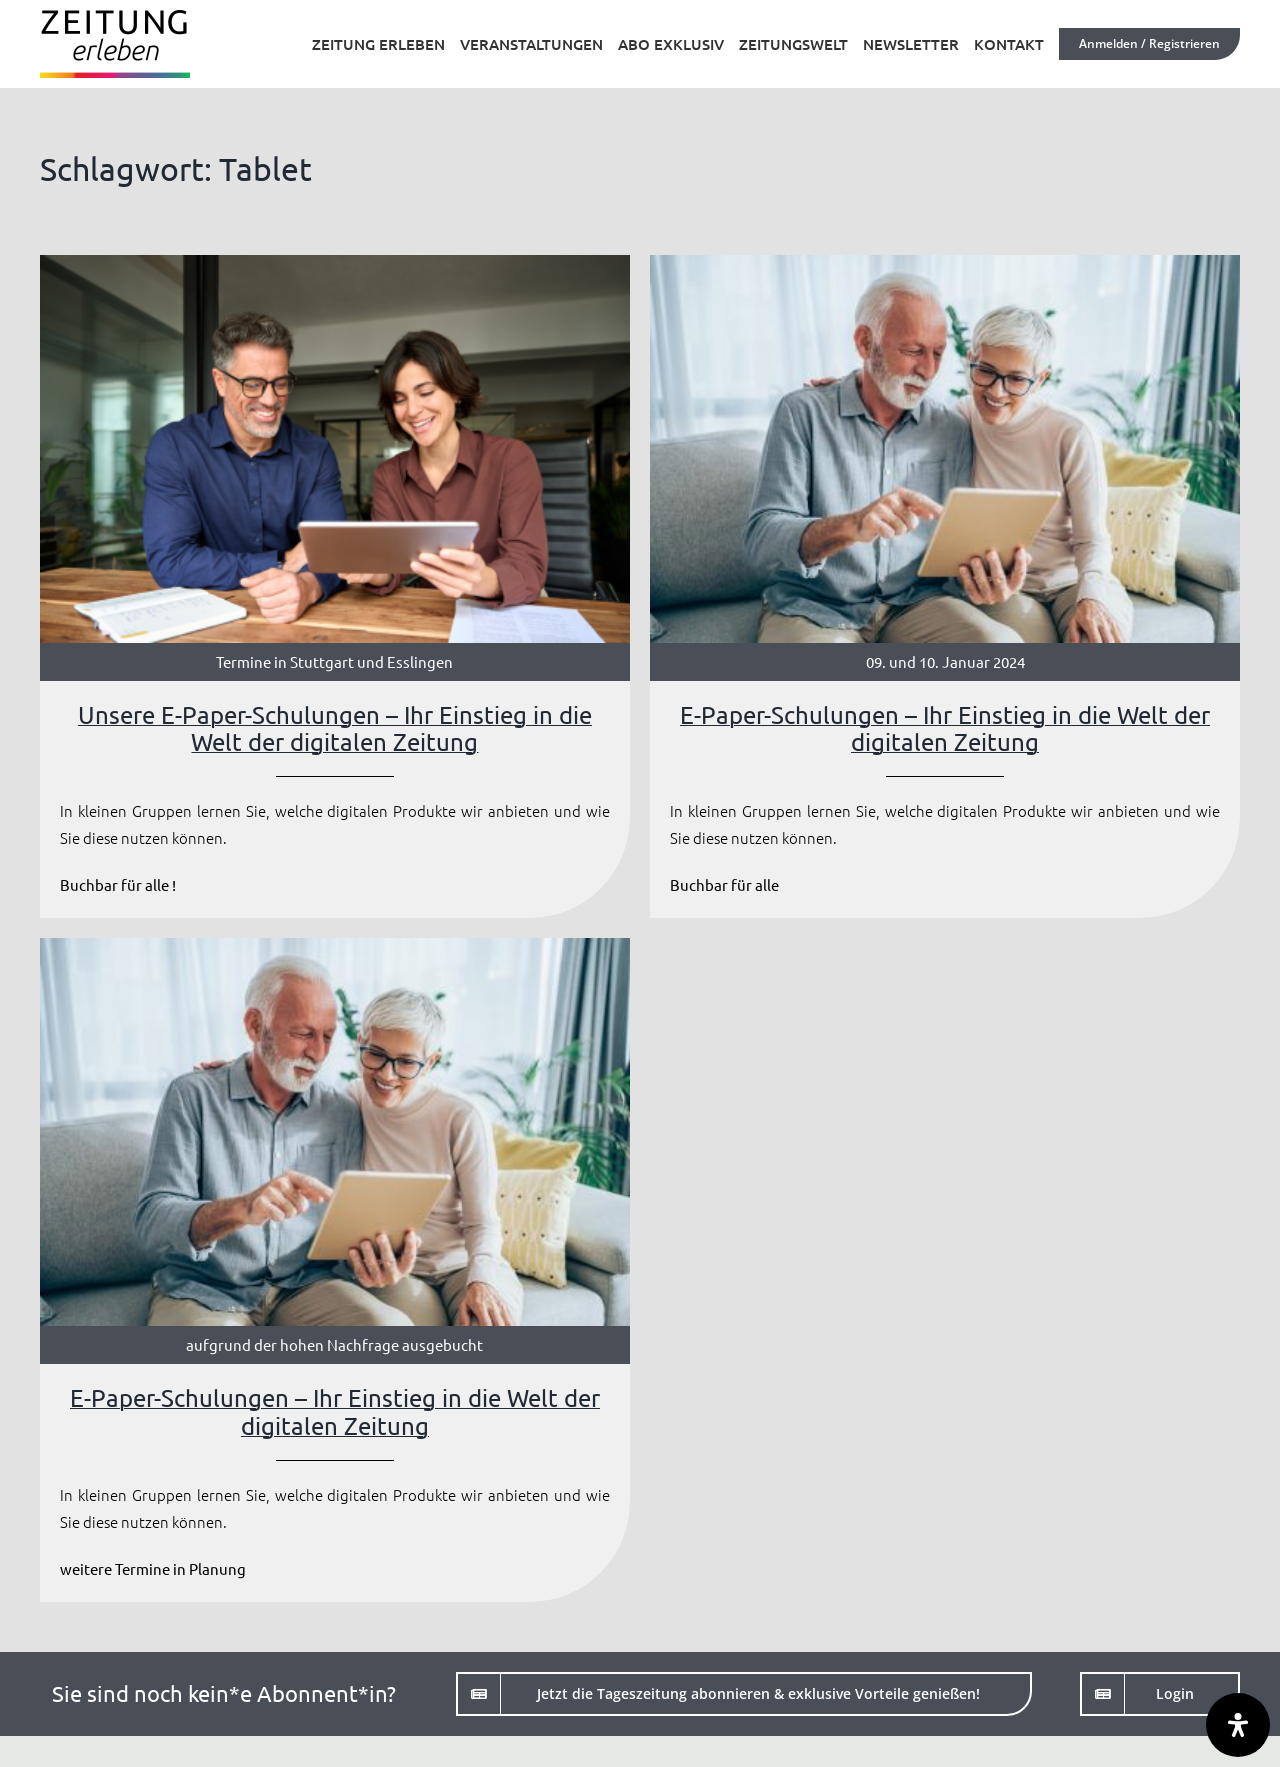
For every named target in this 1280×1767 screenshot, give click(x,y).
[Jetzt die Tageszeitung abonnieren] (744, 1694)
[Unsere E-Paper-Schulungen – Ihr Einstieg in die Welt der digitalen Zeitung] (335, 587)
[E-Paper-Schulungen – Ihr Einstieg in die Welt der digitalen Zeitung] (945, 587)
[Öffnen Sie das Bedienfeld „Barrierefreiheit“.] (1238, 1725)
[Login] (1160, 1694)
